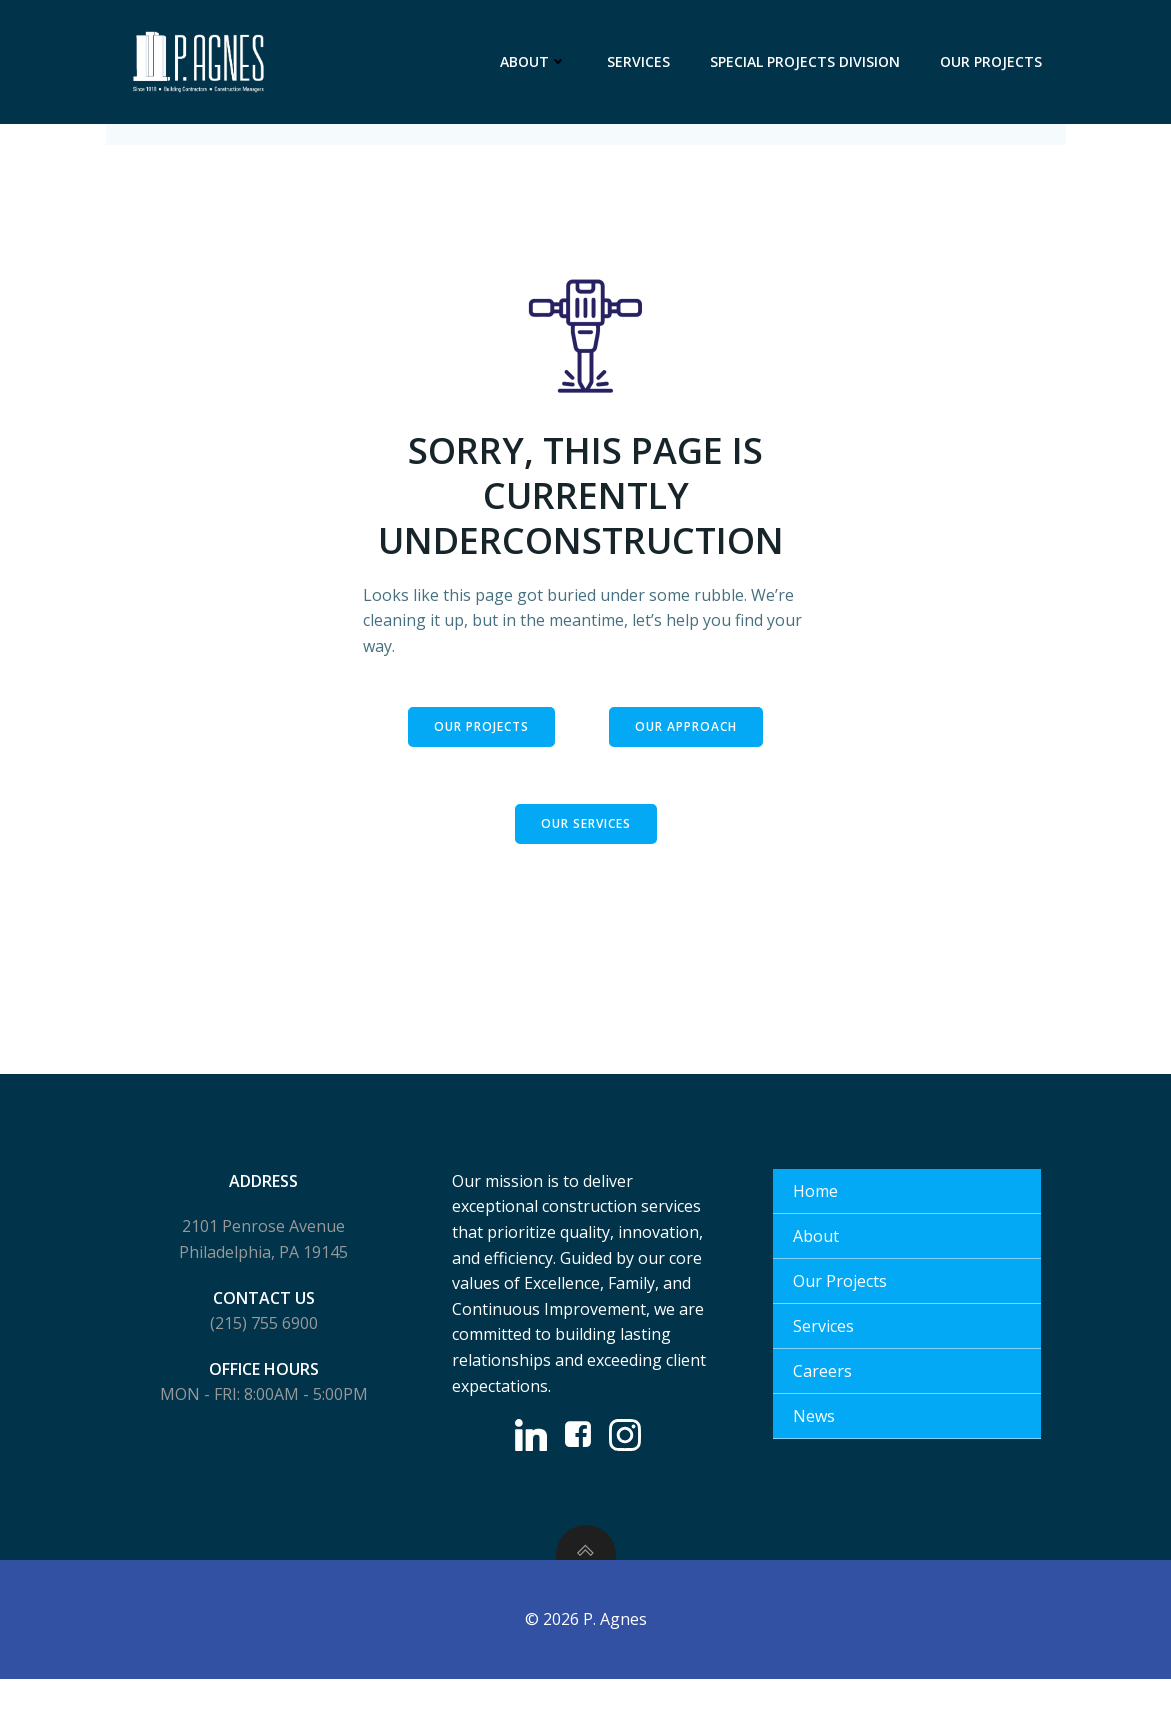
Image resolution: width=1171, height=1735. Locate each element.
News (816, 1462)
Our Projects (995, 61)
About (537, 61)
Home (817, 1237)
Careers (824, 1417)
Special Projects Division (809, 61)
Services (642, 61)
